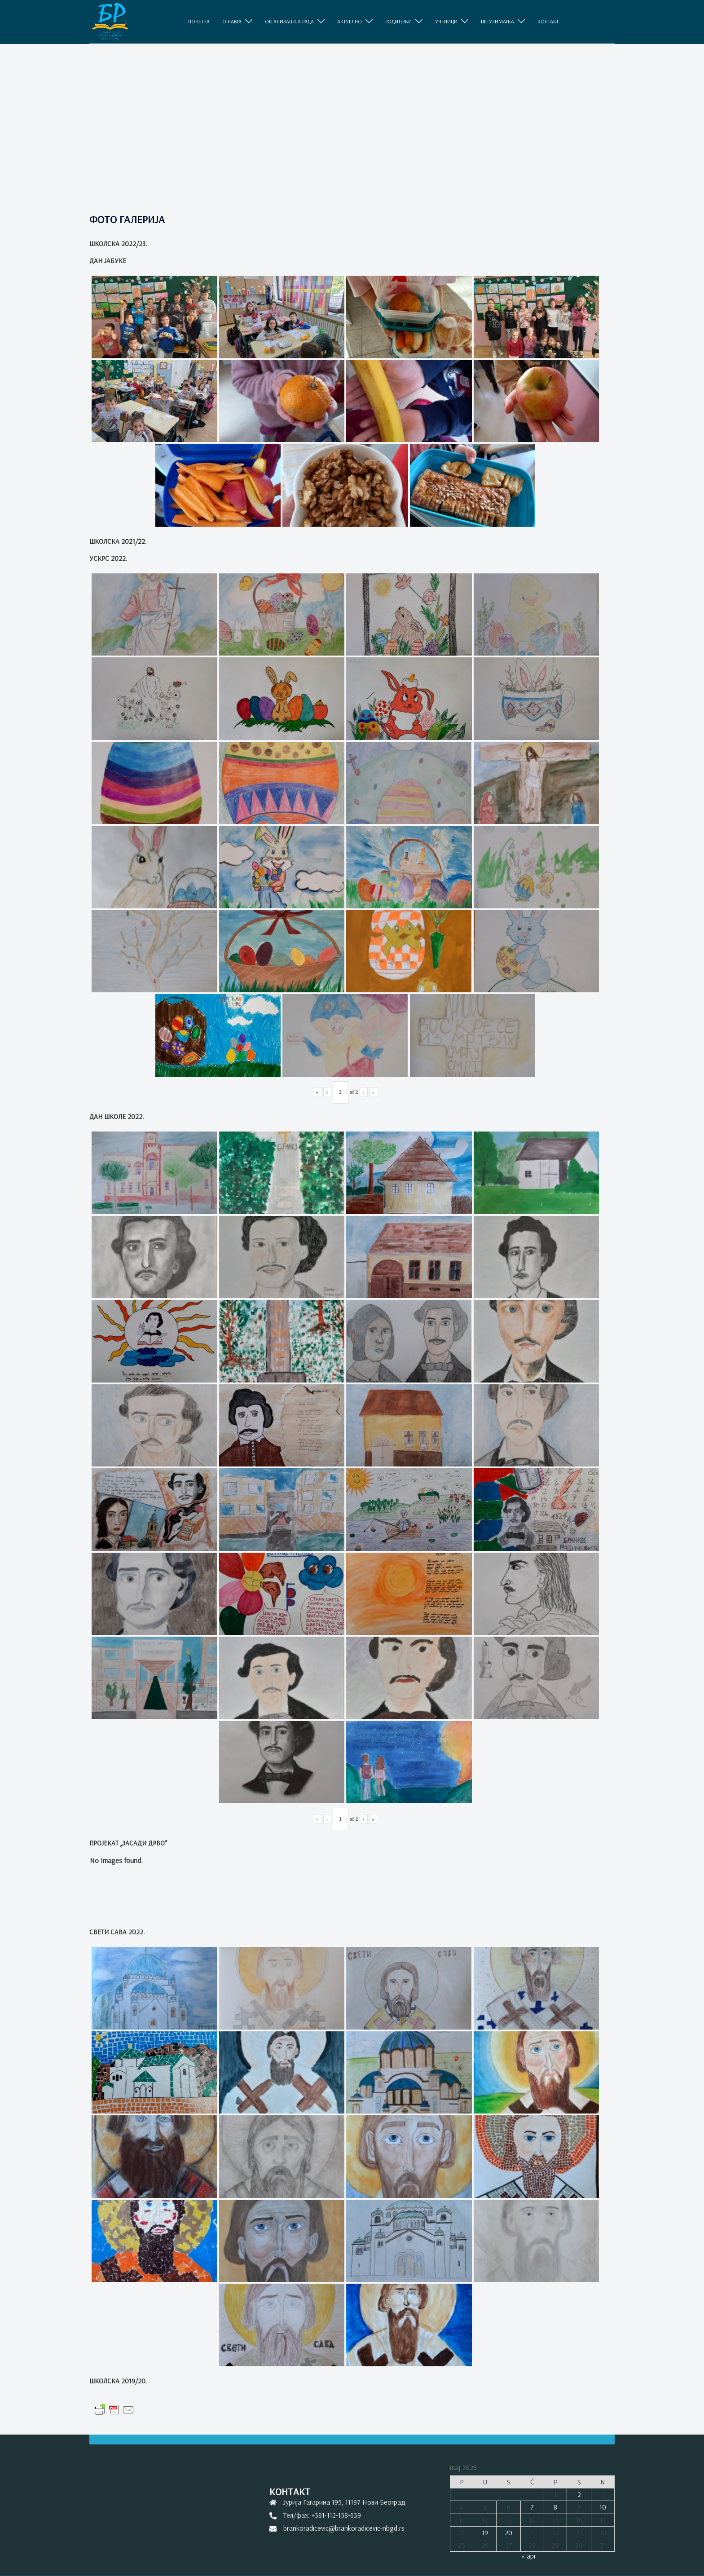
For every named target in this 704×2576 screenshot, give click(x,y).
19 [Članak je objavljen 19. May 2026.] (485, 2532)
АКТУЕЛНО (349, 21)
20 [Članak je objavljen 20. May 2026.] (508, 2532)
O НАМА (232, 21)
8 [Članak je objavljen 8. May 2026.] (555, 2506)
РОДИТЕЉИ (398, 21)
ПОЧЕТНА (199, 21)
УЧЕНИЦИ (446, 21)
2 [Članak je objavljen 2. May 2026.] (579, 2494)
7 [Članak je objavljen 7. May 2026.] (532, 2506)
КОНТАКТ (548, 21)
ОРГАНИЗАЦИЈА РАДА (289, 21)
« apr (528, 2555)
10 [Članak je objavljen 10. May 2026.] (602, 2506)
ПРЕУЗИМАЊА (497, 21)
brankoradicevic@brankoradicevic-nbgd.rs (344, 2527)
